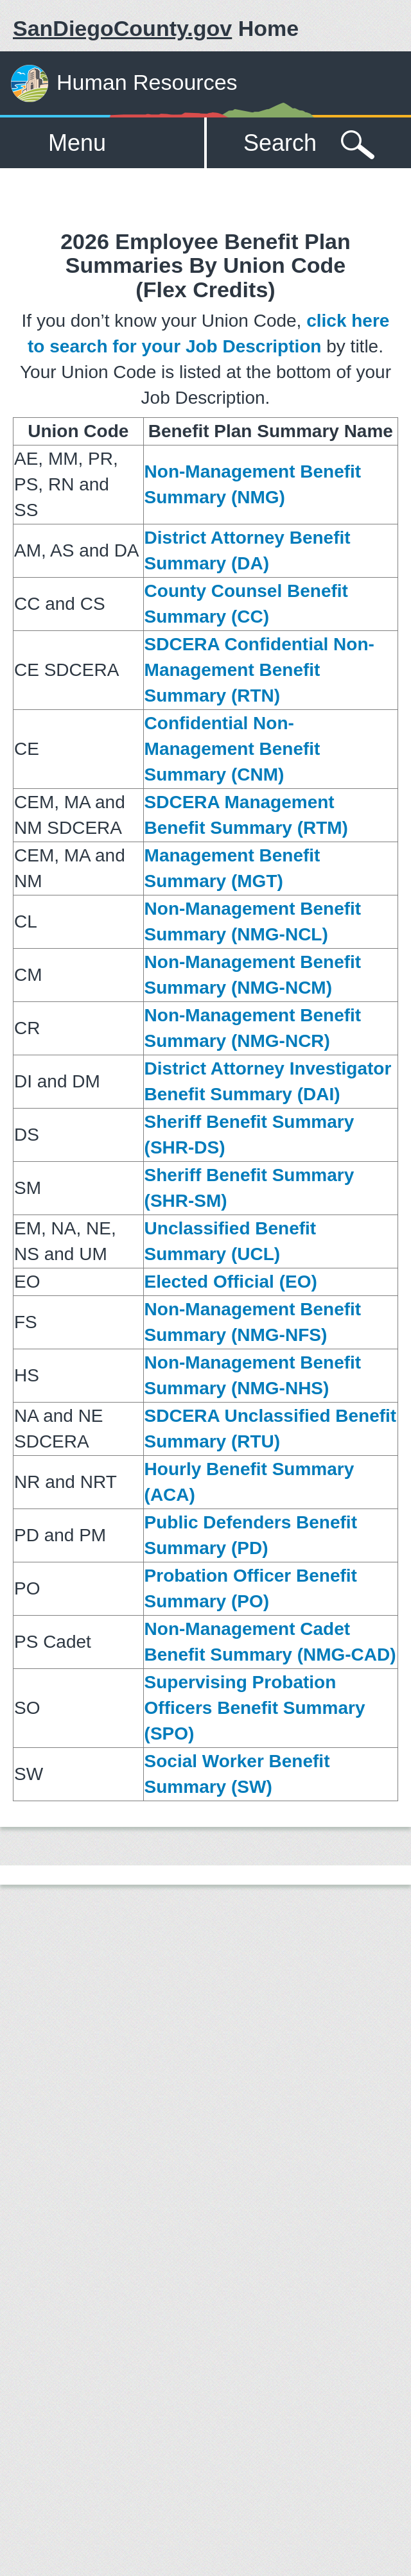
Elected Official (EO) (230, 1282)
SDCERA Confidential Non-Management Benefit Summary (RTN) (259, 669)
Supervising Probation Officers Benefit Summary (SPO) (254, 1707)
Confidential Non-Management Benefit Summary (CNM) (232, 748)
